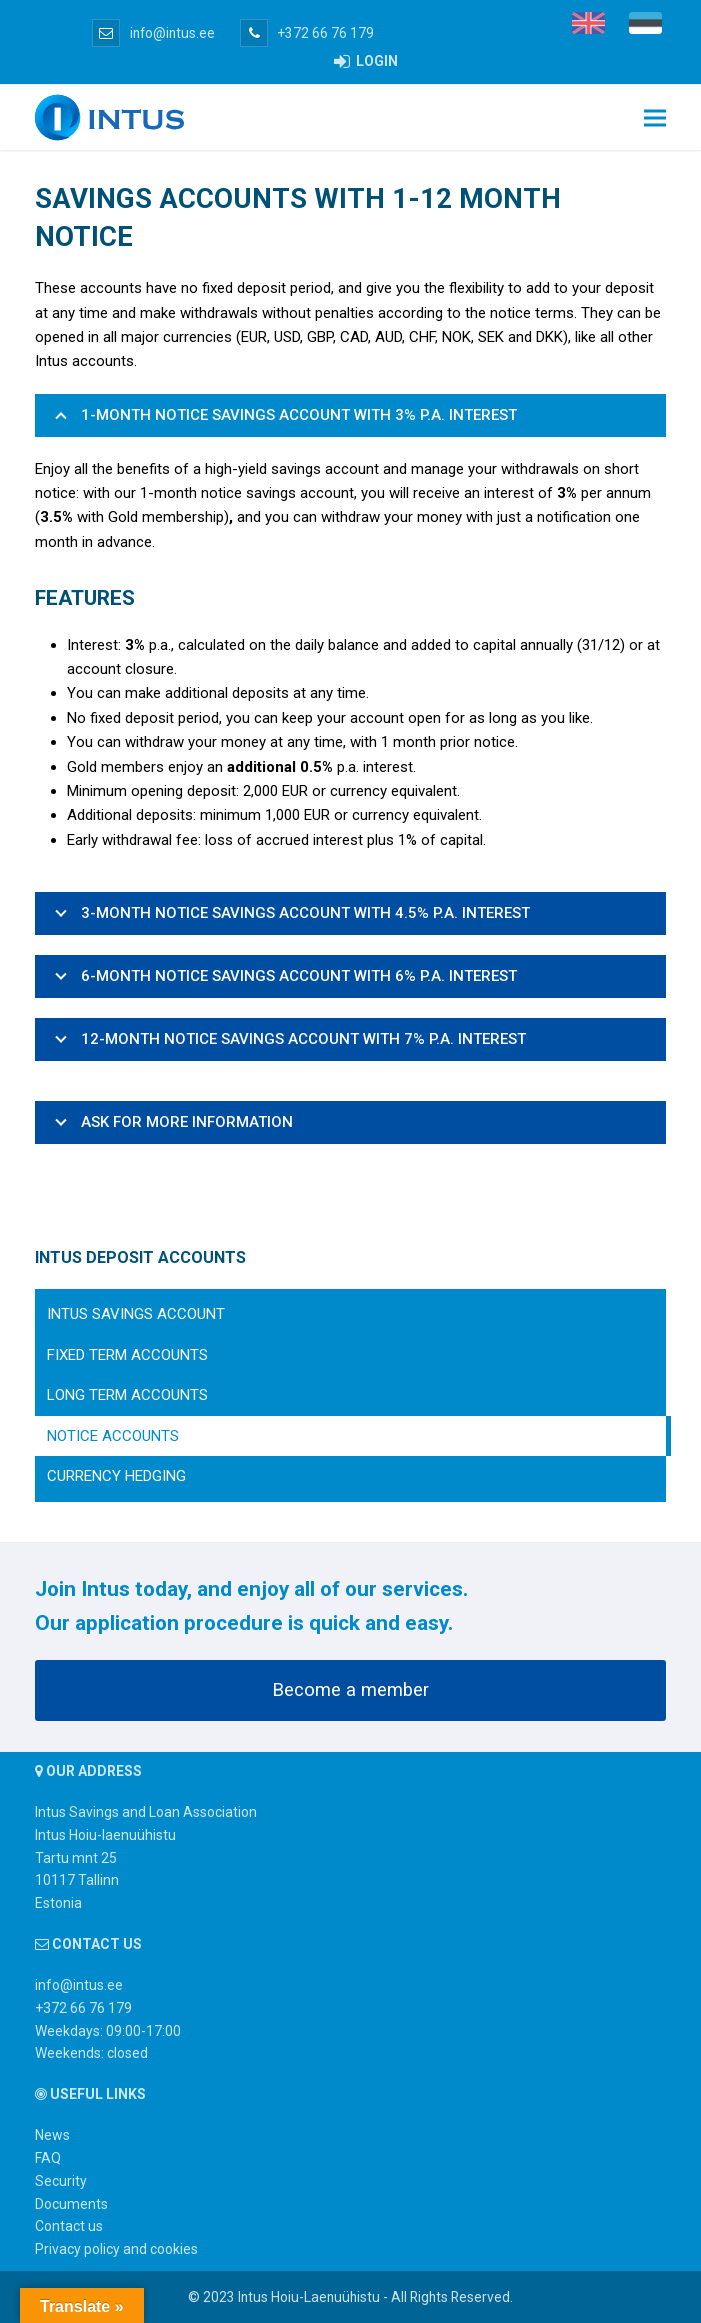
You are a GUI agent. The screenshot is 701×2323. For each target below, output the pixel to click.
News (52, 2135)
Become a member (350, 1690)
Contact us (69, 2226)
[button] (655, 117)
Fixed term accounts (127, 1355)
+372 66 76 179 (307, 33)
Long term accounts (127, 1395)
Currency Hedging (116, 1476)
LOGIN (366, 61)
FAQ (48, 2158)
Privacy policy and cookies (116, 2249)
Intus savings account (136, 1314)
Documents (71, 2204)
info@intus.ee (153, 33)
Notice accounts (113, 1436)
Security (61, 2181)
